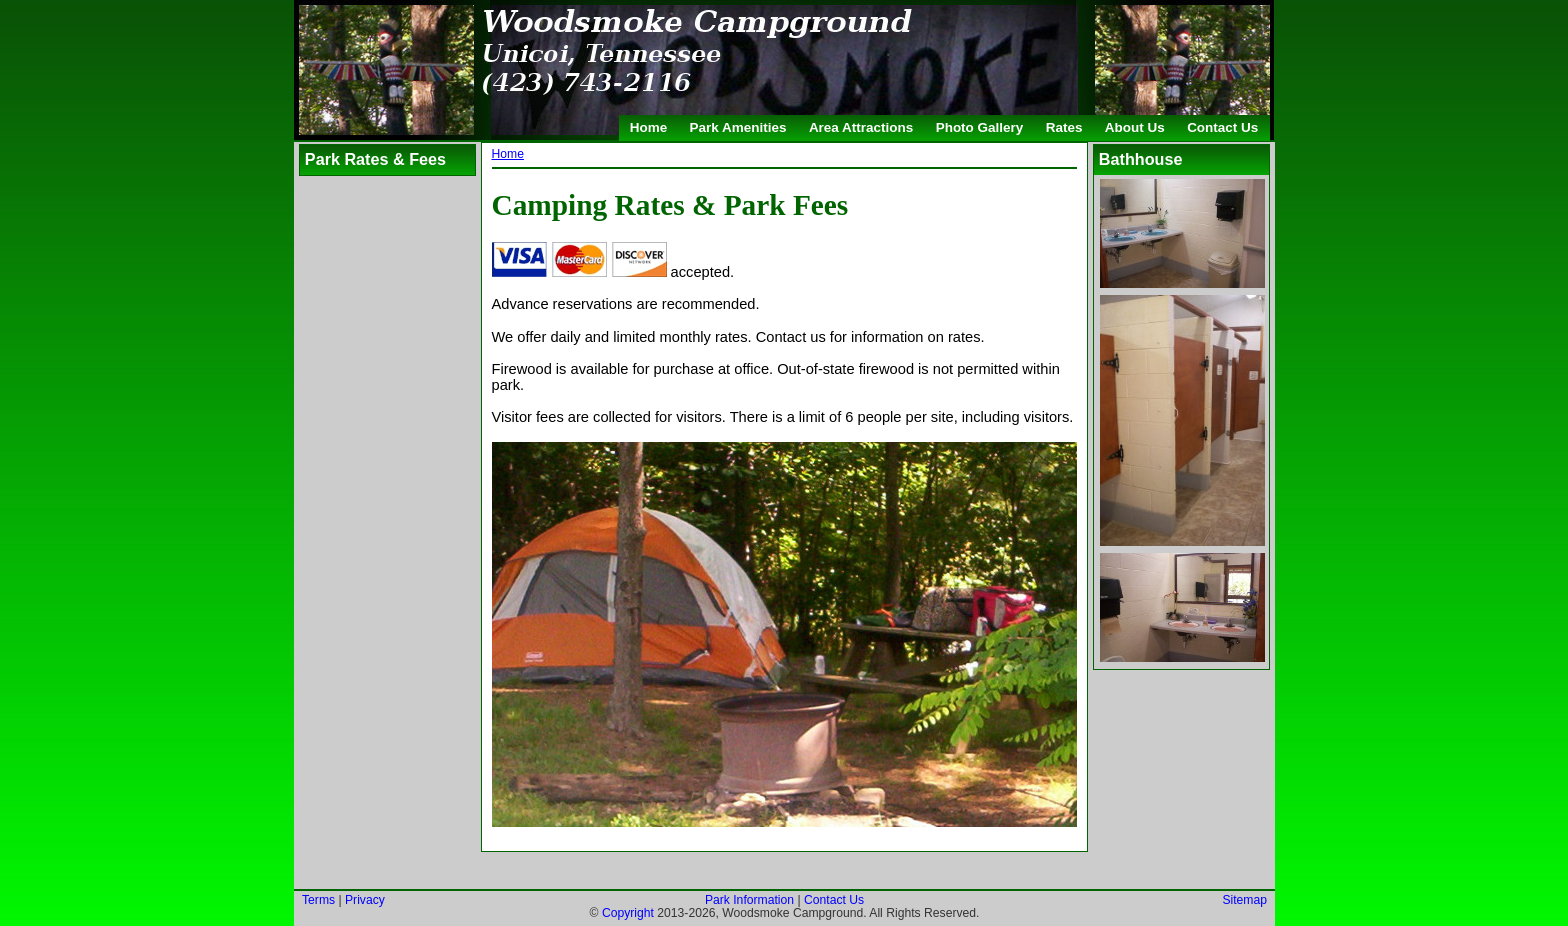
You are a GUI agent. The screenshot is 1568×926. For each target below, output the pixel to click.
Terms (318, 900)
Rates (1064, 127)
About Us (1135, 127)
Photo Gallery (980, 127)
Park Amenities (738, 127)
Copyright (627, 913)
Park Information (748, 900)
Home (648, 127)
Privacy (365, 900)
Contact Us (1222, 127)
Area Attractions (861, 127)
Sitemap (1244, 900)
